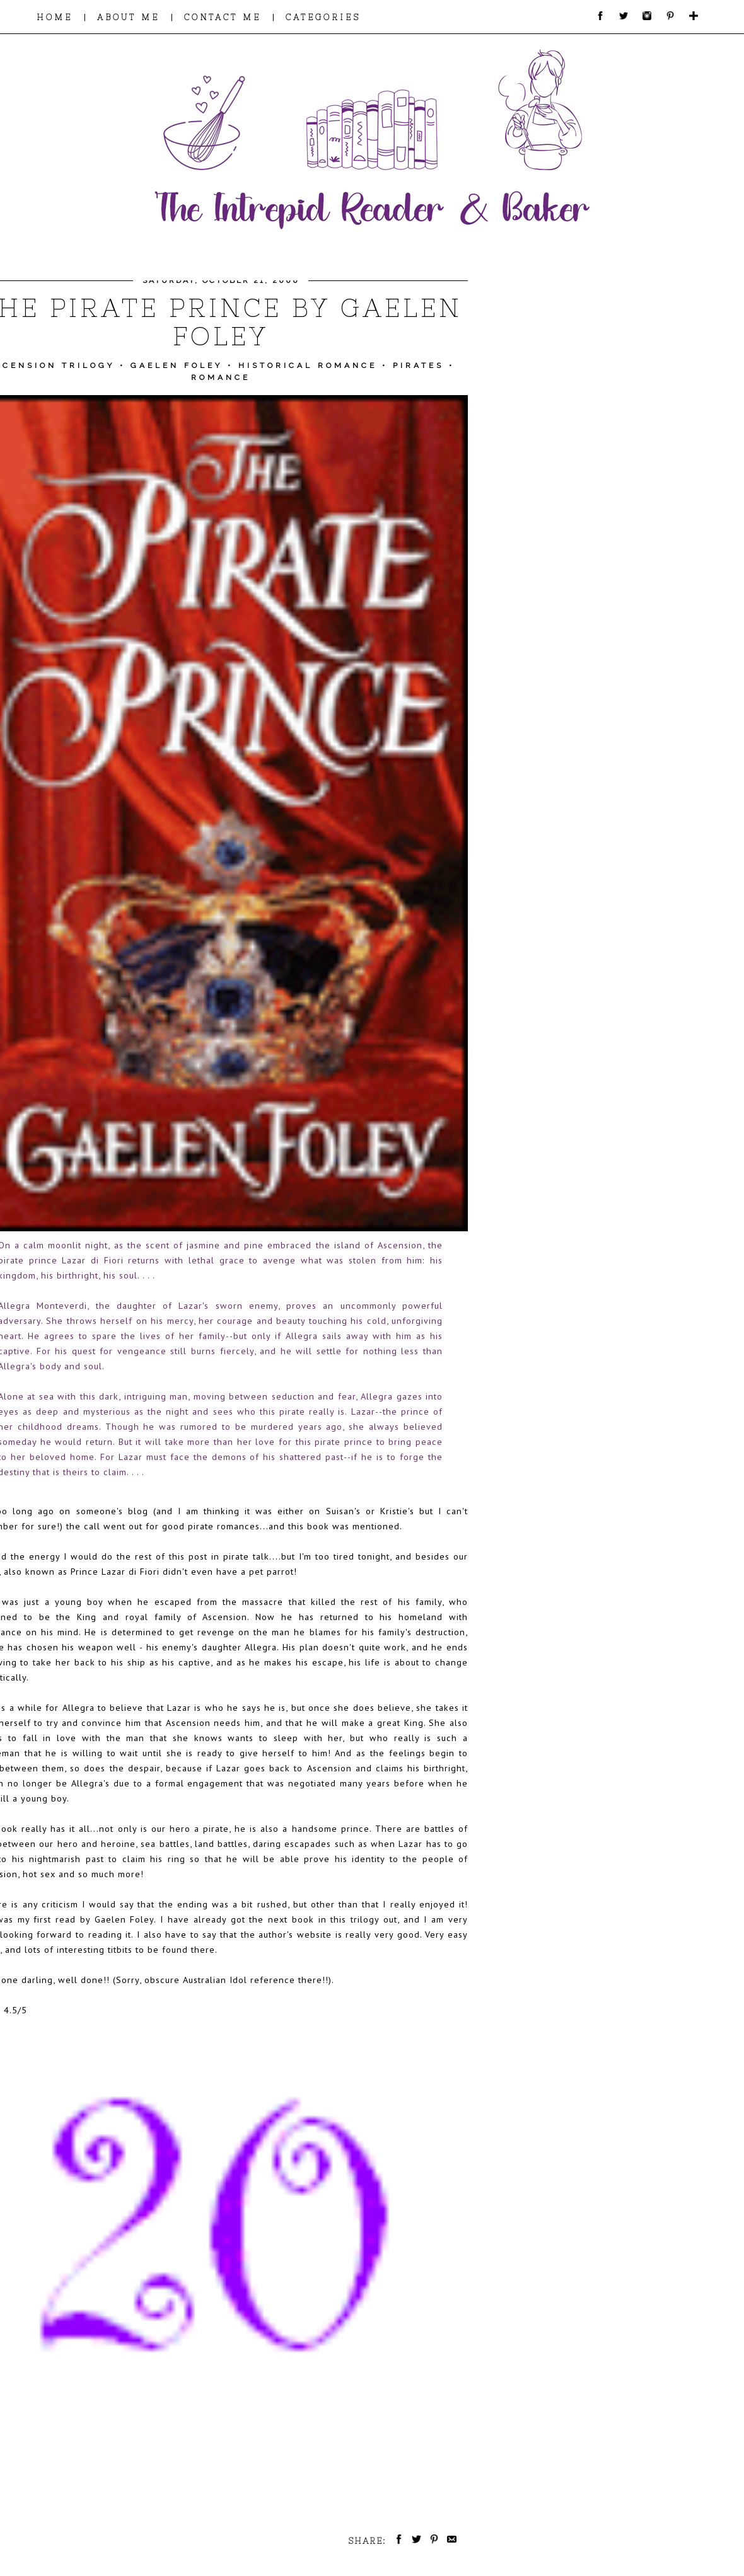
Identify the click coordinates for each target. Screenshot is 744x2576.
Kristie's (397, 1511)
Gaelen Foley (177, 365)
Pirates (418, 365)
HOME (55, 17)
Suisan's (343, 1511)
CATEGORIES (323, 17)
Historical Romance (307, 365)
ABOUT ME (128, 17)
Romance (220, 377)
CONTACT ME (222, 17)
